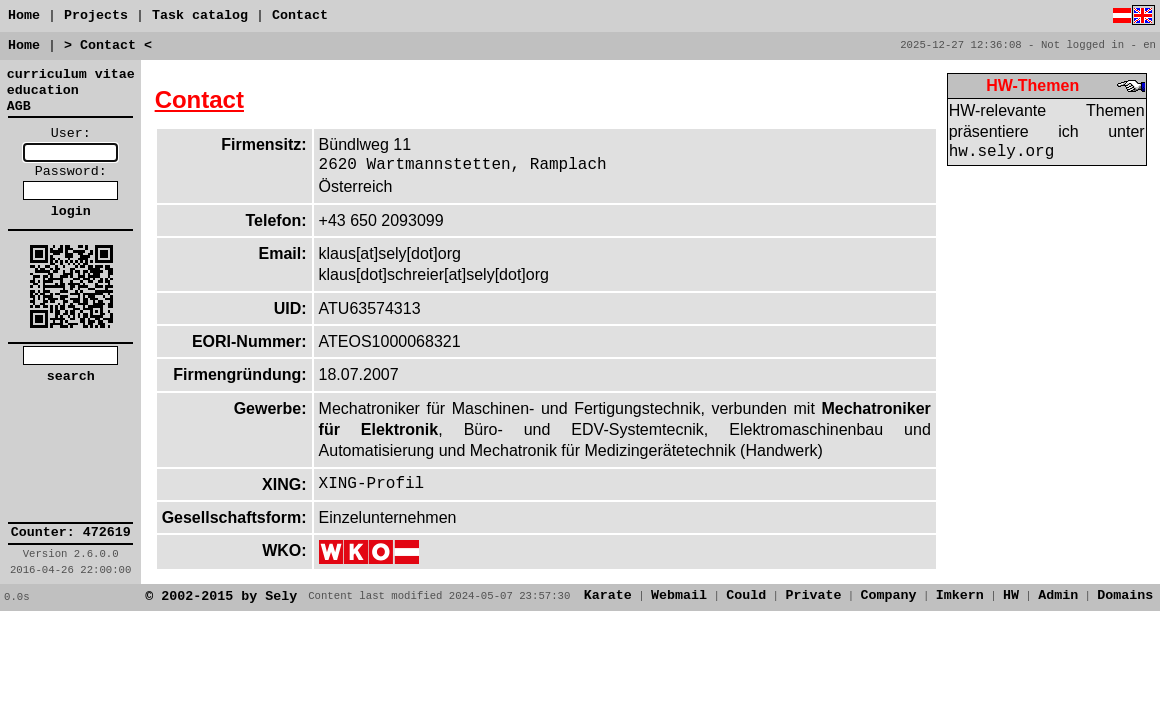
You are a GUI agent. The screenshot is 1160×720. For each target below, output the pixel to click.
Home (24, 15)
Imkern (960, 595)
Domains (1125, 595)
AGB (19, 106)
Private (813, 595)
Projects (96, 15)
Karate (608, 595)
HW (1011, 595)
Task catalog (204, 15)
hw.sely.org (1002, 152)
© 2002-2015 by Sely (221, 596)
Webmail (679, 595)
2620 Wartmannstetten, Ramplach (463, 165)
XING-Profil (372, 484)
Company (889, 595)
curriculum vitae (71, 74)
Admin (1058, 595)
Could (746, 595)
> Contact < (108, 45)
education (43, 90)
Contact (300, 15)
